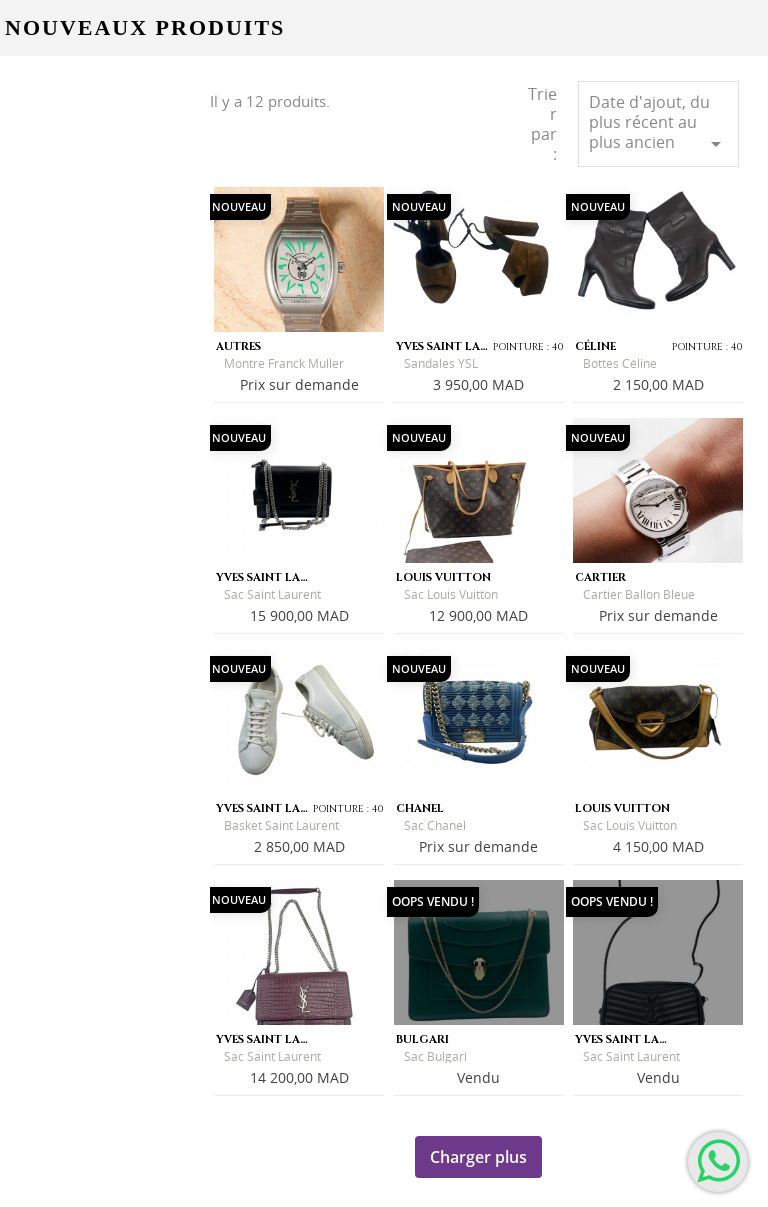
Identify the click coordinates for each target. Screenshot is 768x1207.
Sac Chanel (435, 825)
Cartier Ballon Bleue (639, 594)
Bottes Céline (620, 363)
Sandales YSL (441, 363)
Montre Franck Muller (284, 363)
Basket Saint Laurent (281, 825)
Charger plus (478, 1157)
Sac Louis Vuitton (451, 594)
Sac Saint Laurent (272, 594)
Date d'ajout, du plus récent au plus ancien (658, 123)
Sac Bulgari (435, 1056)
